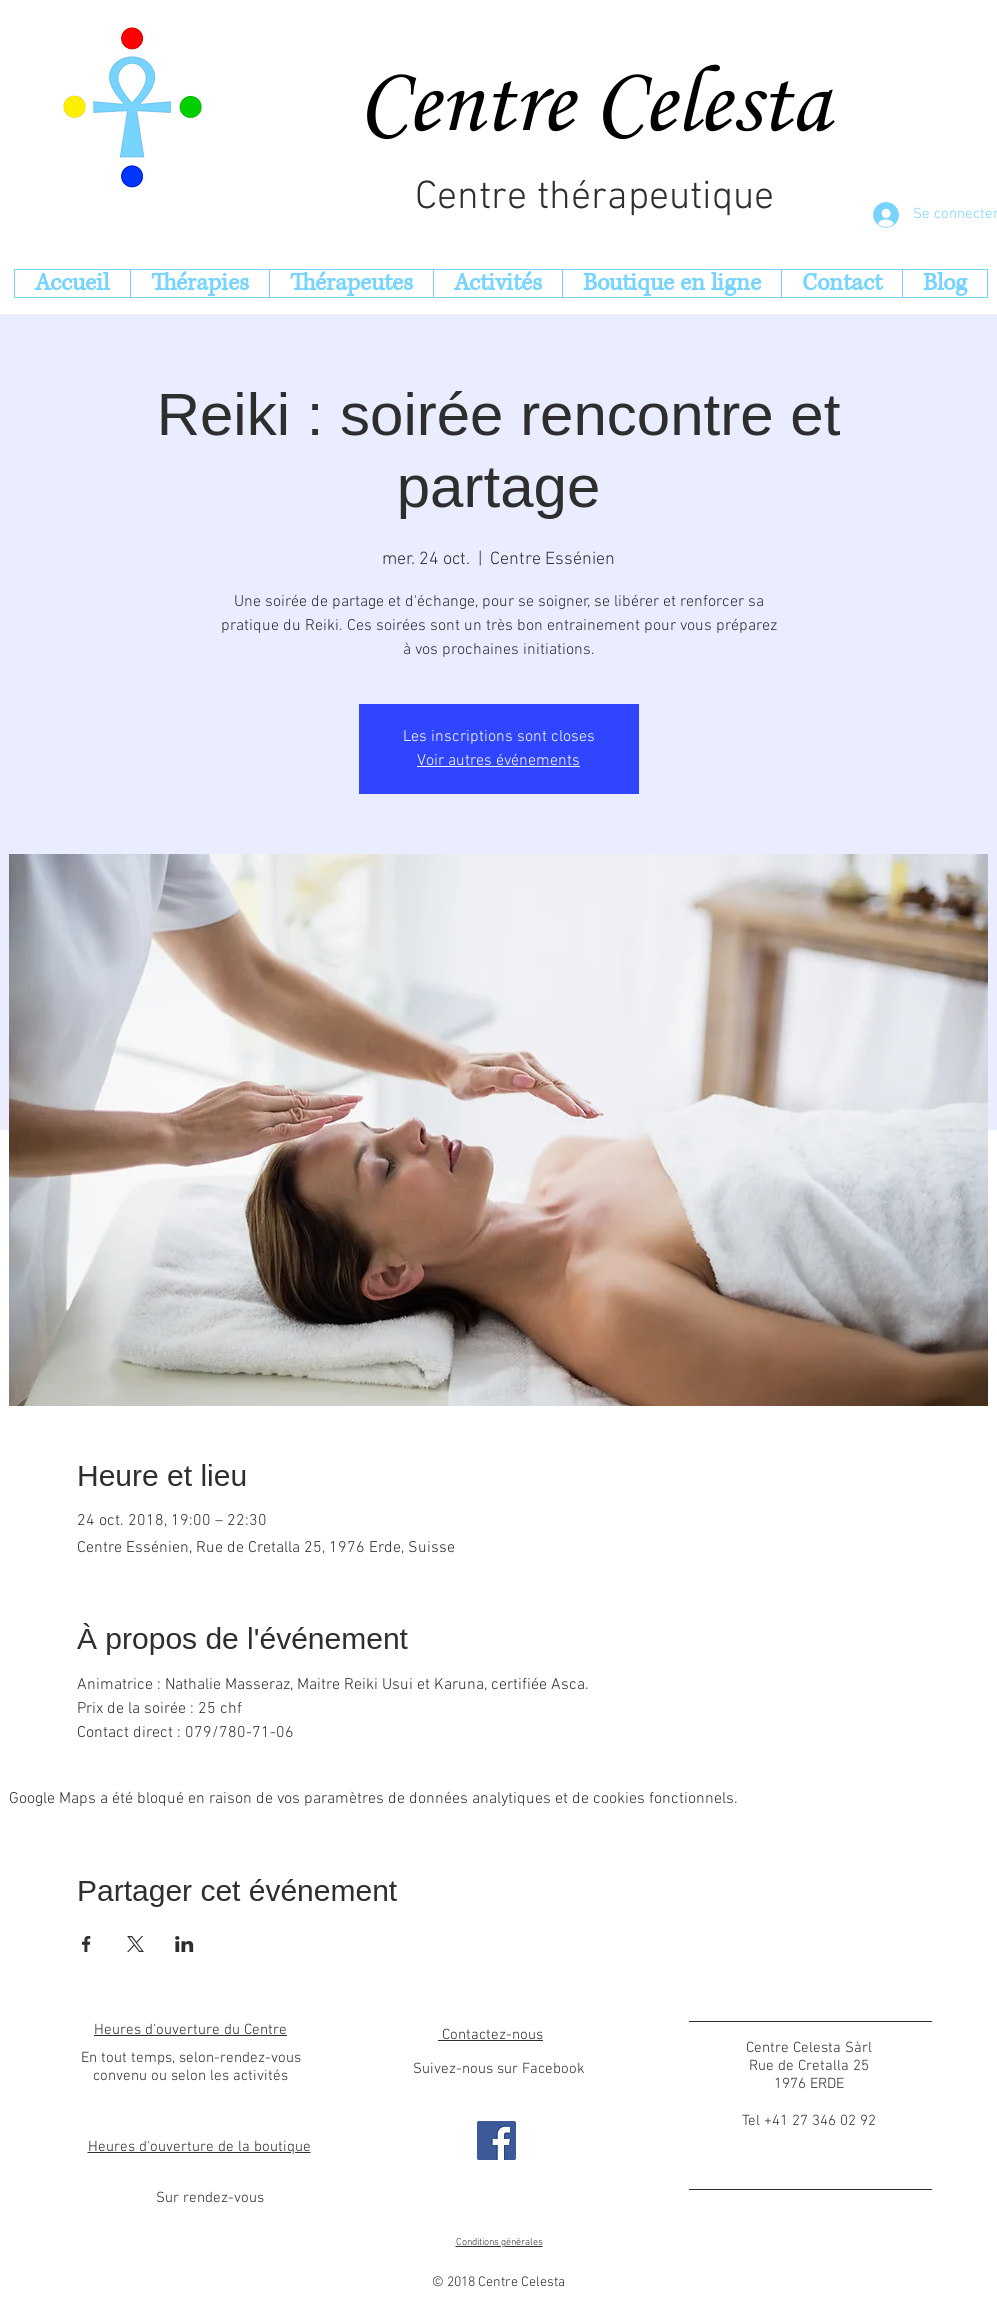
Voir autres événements (498, 761)
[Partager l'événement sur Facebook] (86, 1944)
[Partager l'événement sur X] (135, 1944)
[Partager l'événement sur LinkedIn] (184, 1944)
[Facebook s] (496, 2140)
